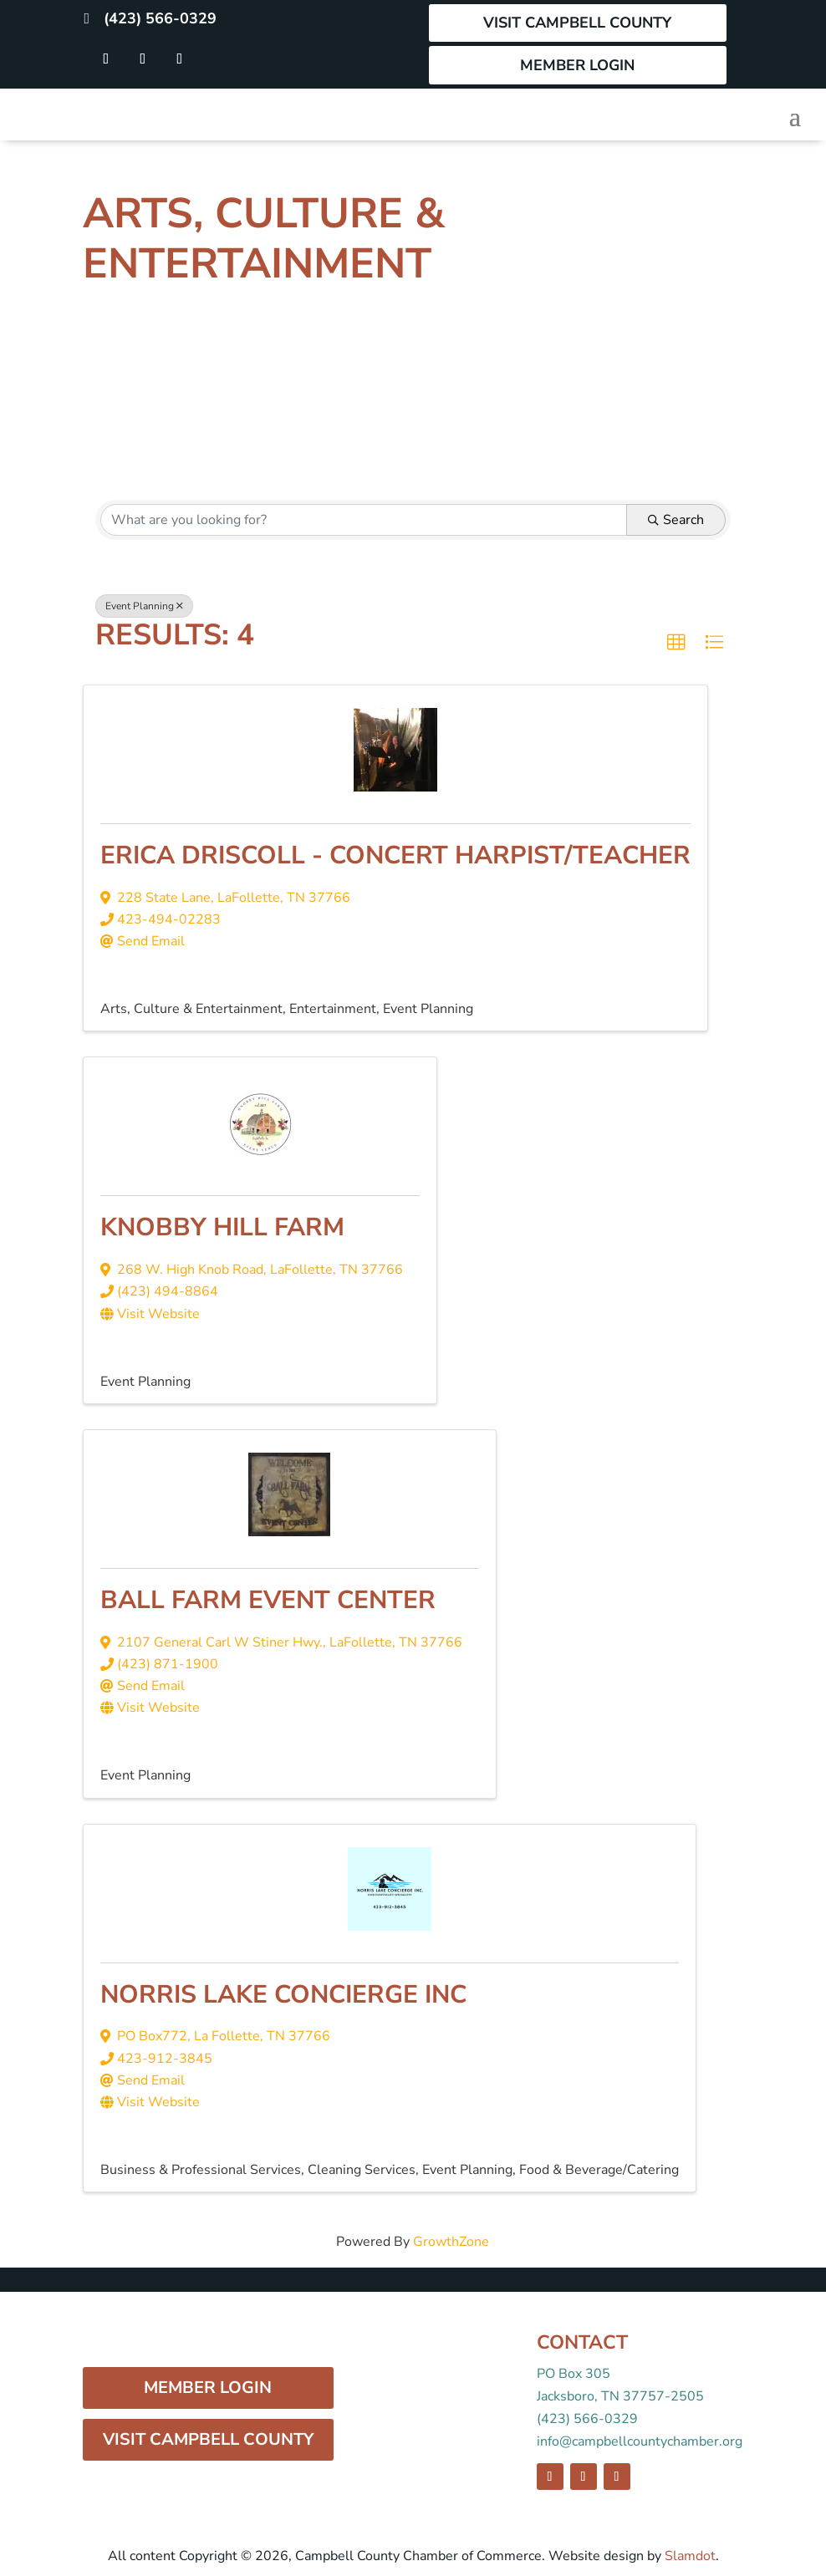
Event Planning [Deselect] (144, 606)
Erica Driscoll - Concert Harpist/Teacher (395, 855)
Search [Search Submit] (676, 520)
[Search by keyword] (363, 520)
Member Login (577, 65)
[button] (676, 642)
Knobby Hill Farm (222, 1227)
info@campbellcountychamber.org (639, 2441)
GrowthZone (451, 2241)
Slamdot (690, 2556)
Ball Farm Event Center (268, 1600)
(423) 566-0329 (160, 18)
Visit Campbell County (577, 23)
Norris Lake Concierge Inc (283, 1995)
